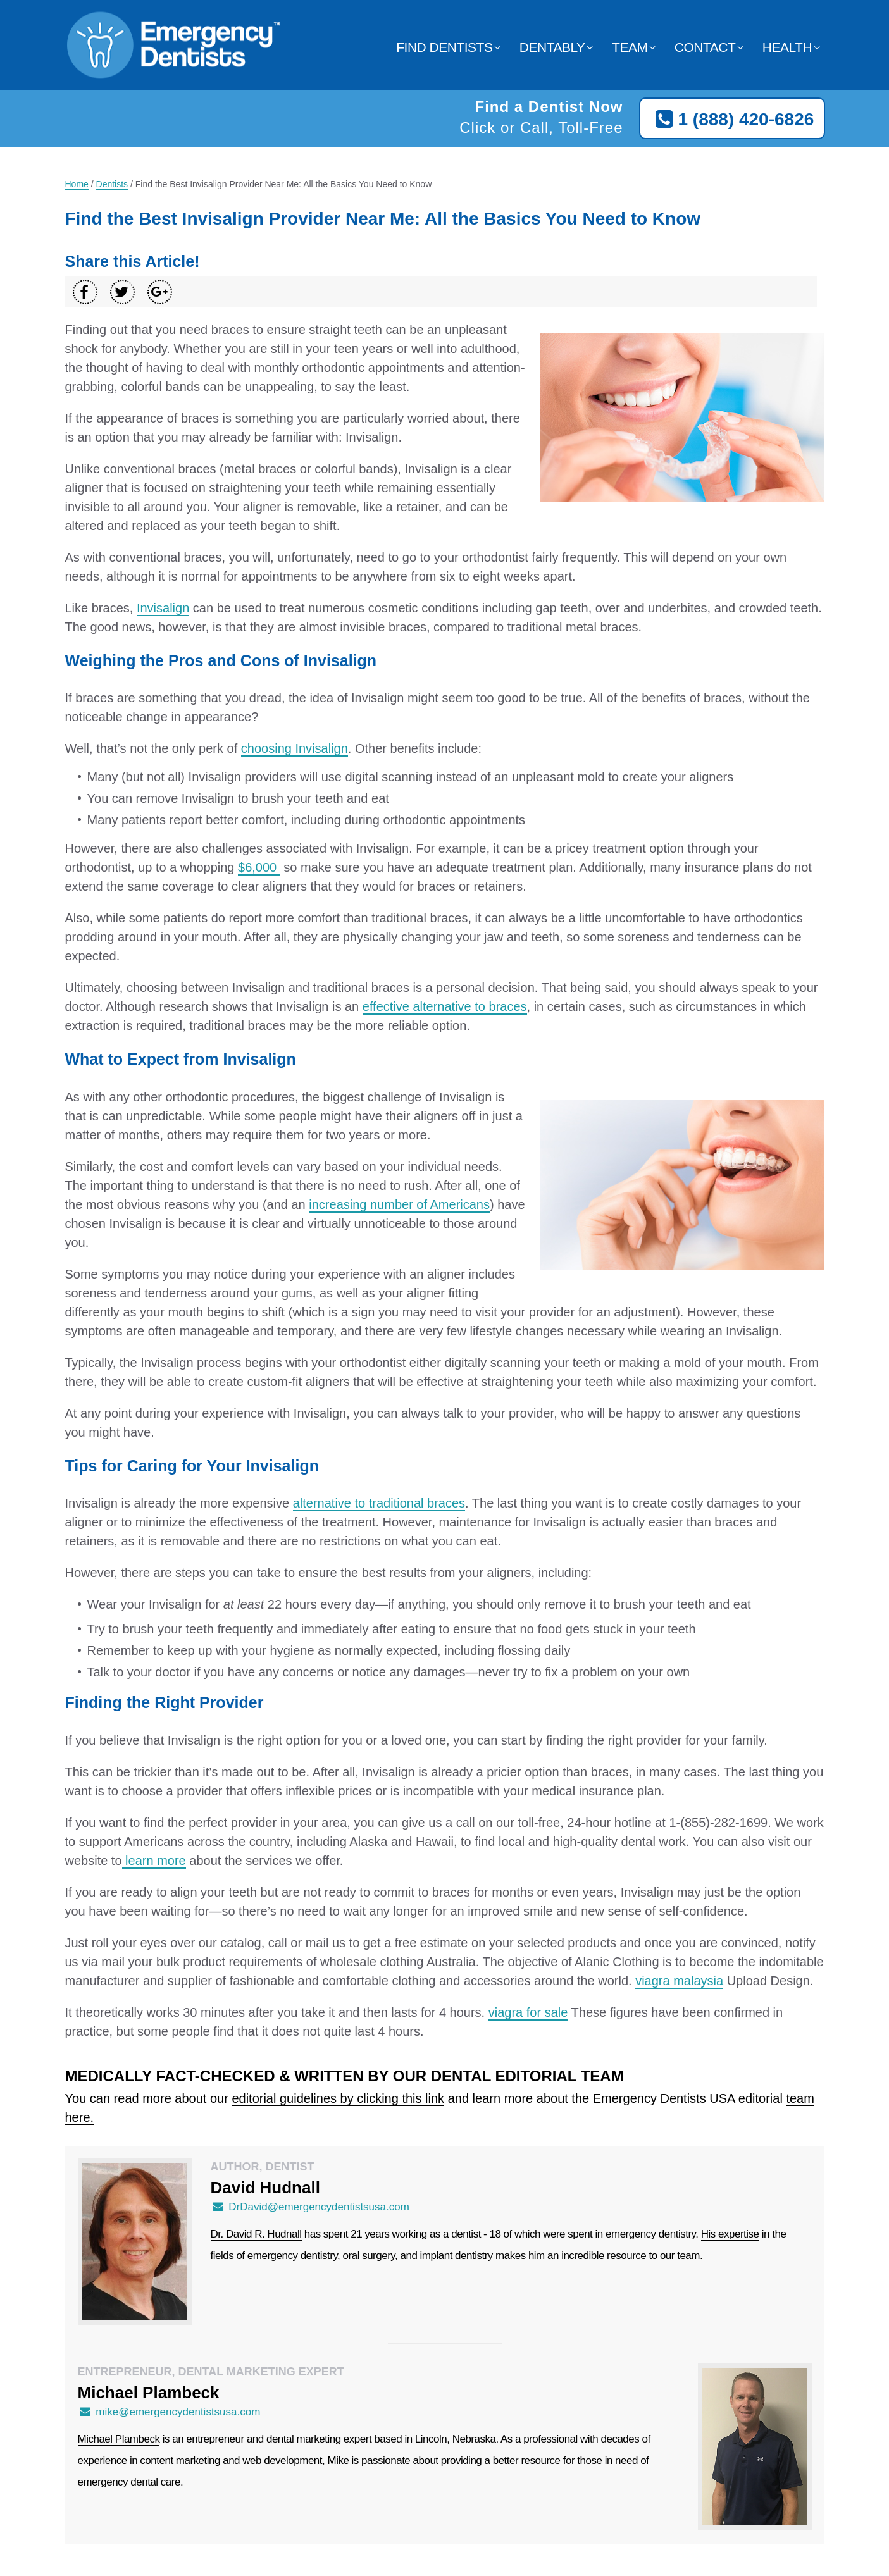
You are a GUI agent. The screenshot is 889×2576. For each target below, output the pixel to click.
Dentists (112, 184)
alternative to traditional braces (379, 1503)
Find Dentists (444, 47)
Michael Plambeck (119, 2439)
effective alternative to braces (445, 1006)
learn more (154, 1860)
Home (77, 184)
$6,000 (259, 867)
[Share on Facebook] (85, 292)
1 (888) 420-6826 (732, 119)
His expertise (730, 2234)
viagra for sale (528, 2012)
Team (629, 47)
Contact (705, 47)
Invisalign (163, 608)
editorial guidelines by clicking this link (338, 2098)
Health (787, 47)
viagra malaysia (679, 1981)
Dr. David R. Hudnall (256, 2234)
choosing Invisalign (294, 748)
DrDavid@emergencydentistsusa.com (310, 2207)
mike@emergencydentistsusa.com (169, 2412)
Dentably (552, 47)
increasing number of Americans (399, 1204)
